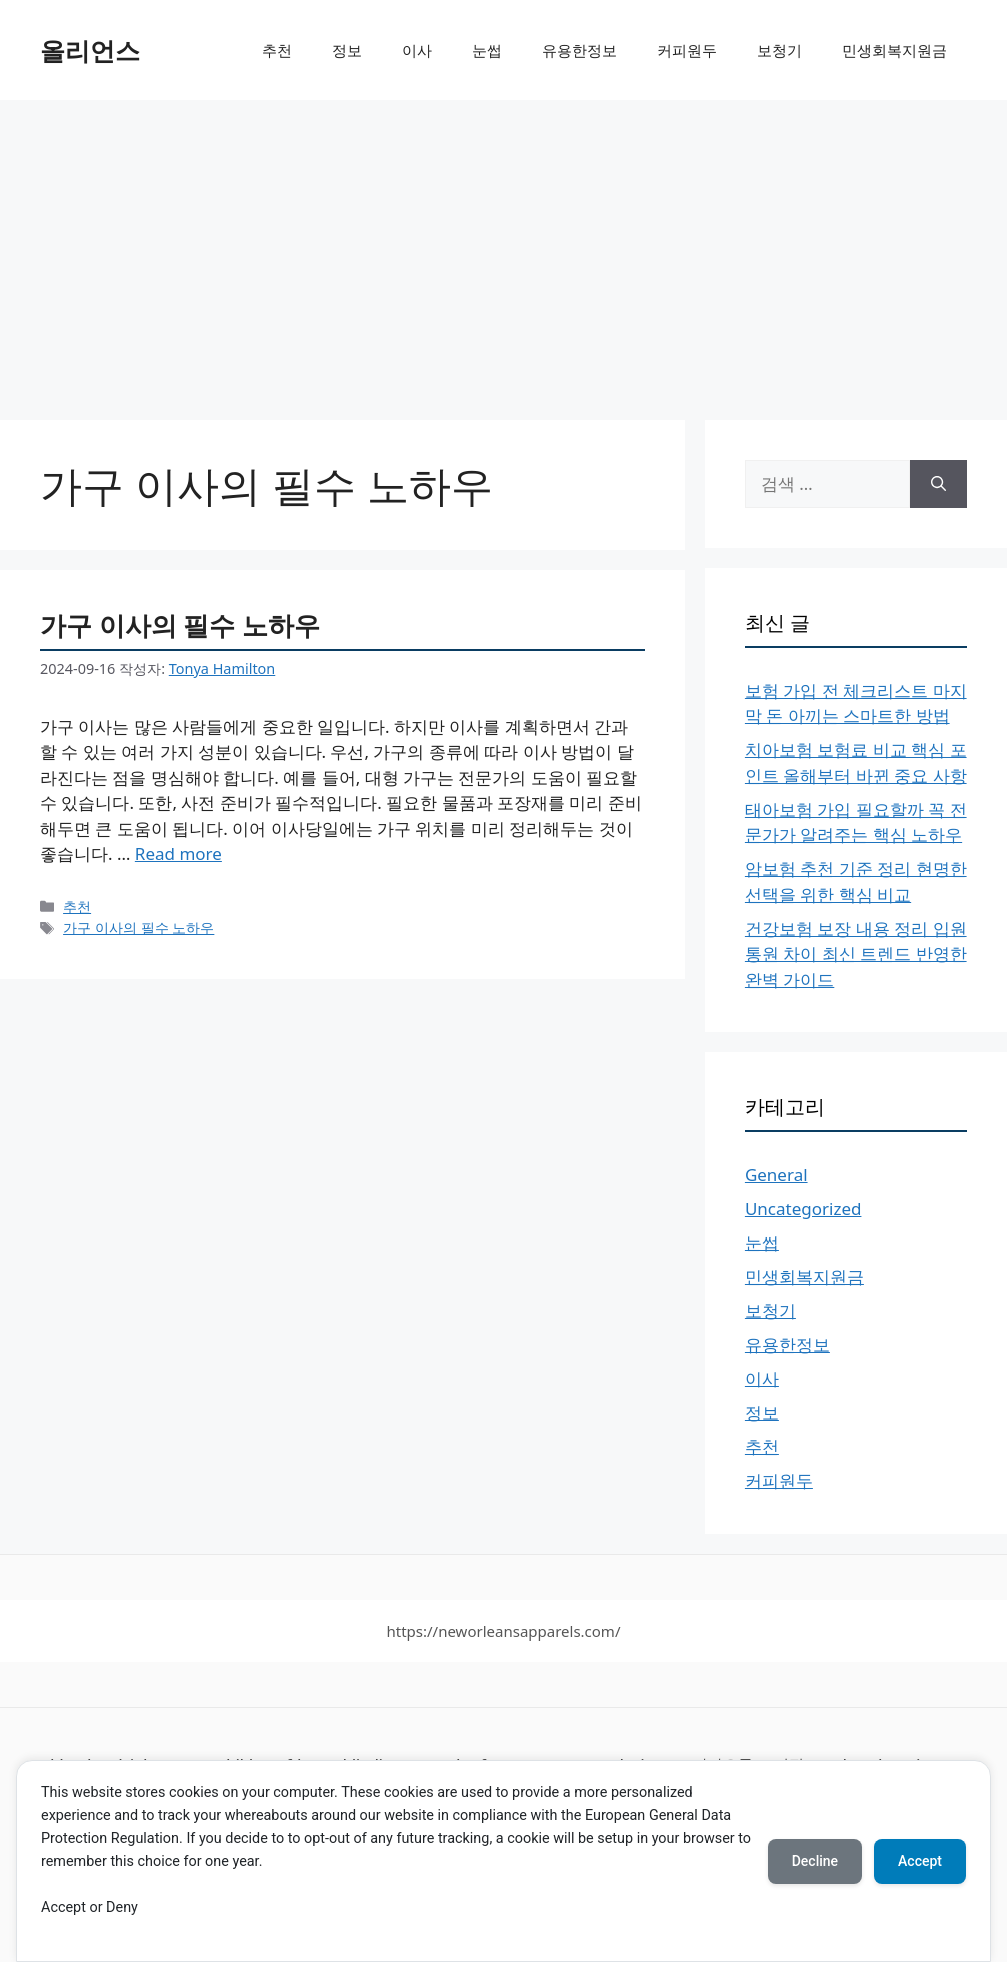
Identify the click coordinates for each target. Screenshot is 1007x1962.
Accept (920, 1861)
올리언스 (90, 50)
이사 (417, 50)
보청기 (779, 50)
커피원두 (687, 50)
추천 (277, 50)
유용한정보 (579, 50)
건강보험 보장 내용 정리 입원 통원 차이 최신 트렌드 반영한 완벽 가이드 (856, 954)
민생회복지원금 (894, 50)
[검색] (938, 484)
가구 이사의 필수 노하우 (180, 625)
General (776, 1174)
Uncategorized (803, 1208)
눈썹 (487, 50)
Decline (815, 1861)
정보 (347, 50)
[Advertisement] (503, 250)
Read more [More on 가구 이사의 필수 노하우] (178, 853)
